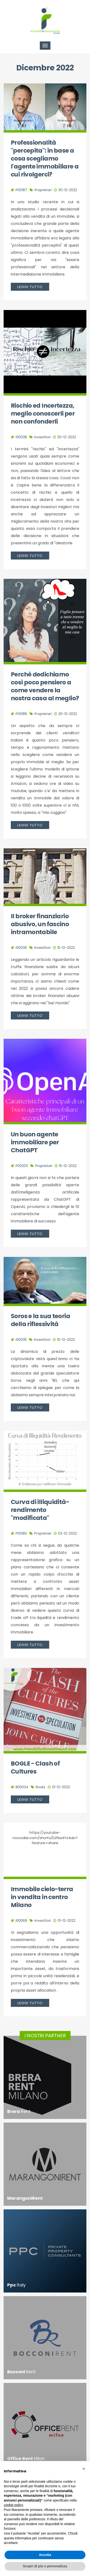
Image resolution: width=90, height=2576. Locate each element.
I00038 (21, 437)
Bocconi (21, 2372)
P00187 (21, 190)
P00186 (21, 713)
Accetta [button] (45, 2555)
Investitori (42, 437)
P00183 (21, 1533)
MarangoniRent (25, 2198)
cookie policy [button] (13, 2505)
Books (40, 1787)
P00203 (22, 1165)
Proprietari (43, 190)
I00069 (21, 1920)
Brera (18, 2111)
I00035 (21, 1339)
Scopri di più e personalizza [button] (45, 2566)
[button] (84, 2469)
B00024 (22, 1787)
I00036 (21, 947)
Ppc (16, 2285)
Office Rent (26, 2458)
